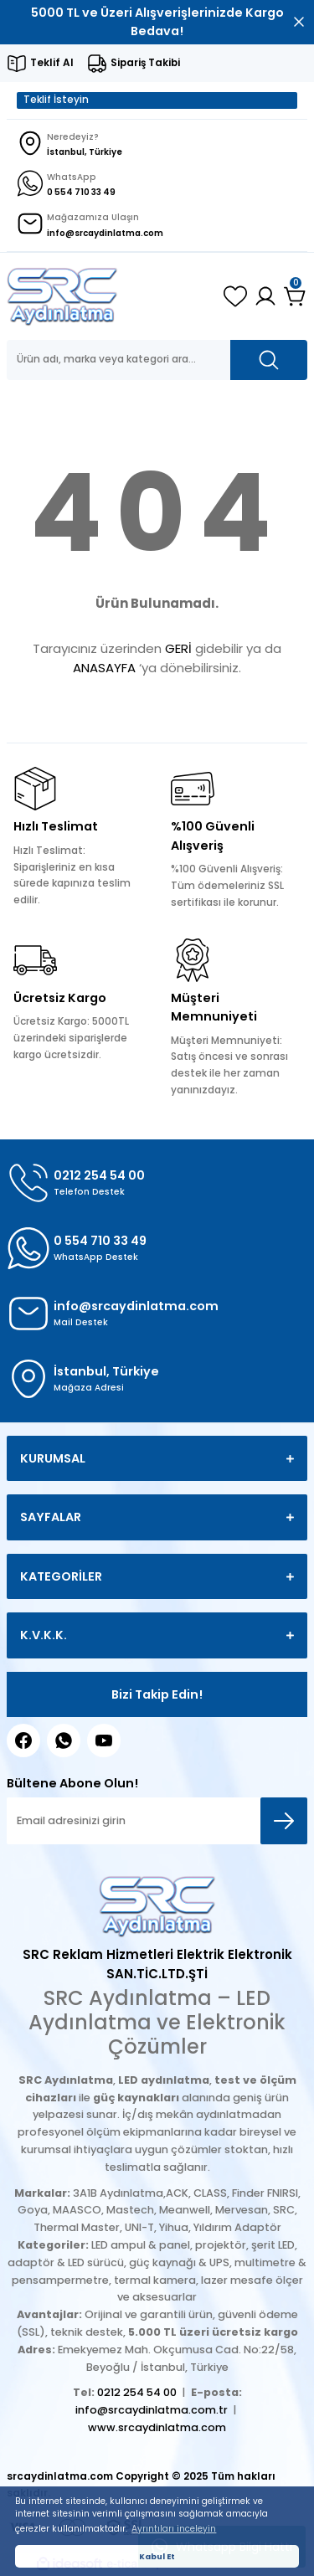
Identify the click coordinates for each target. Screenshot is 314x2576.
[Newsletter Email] (157, 1820)
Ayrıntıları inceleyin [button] (173, 2528)
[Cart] (295, 296)
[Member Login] (265, 296)
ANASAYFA (104, 667)
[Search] (157, 360)
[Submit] (283, 1820)
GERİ (178, 648)
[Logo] (62, 296)
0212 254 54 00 (137, 2392)
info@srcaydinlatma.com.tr (151, 2410)
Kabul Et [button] (157, 2556)
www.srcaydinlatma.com (157, 2427)
